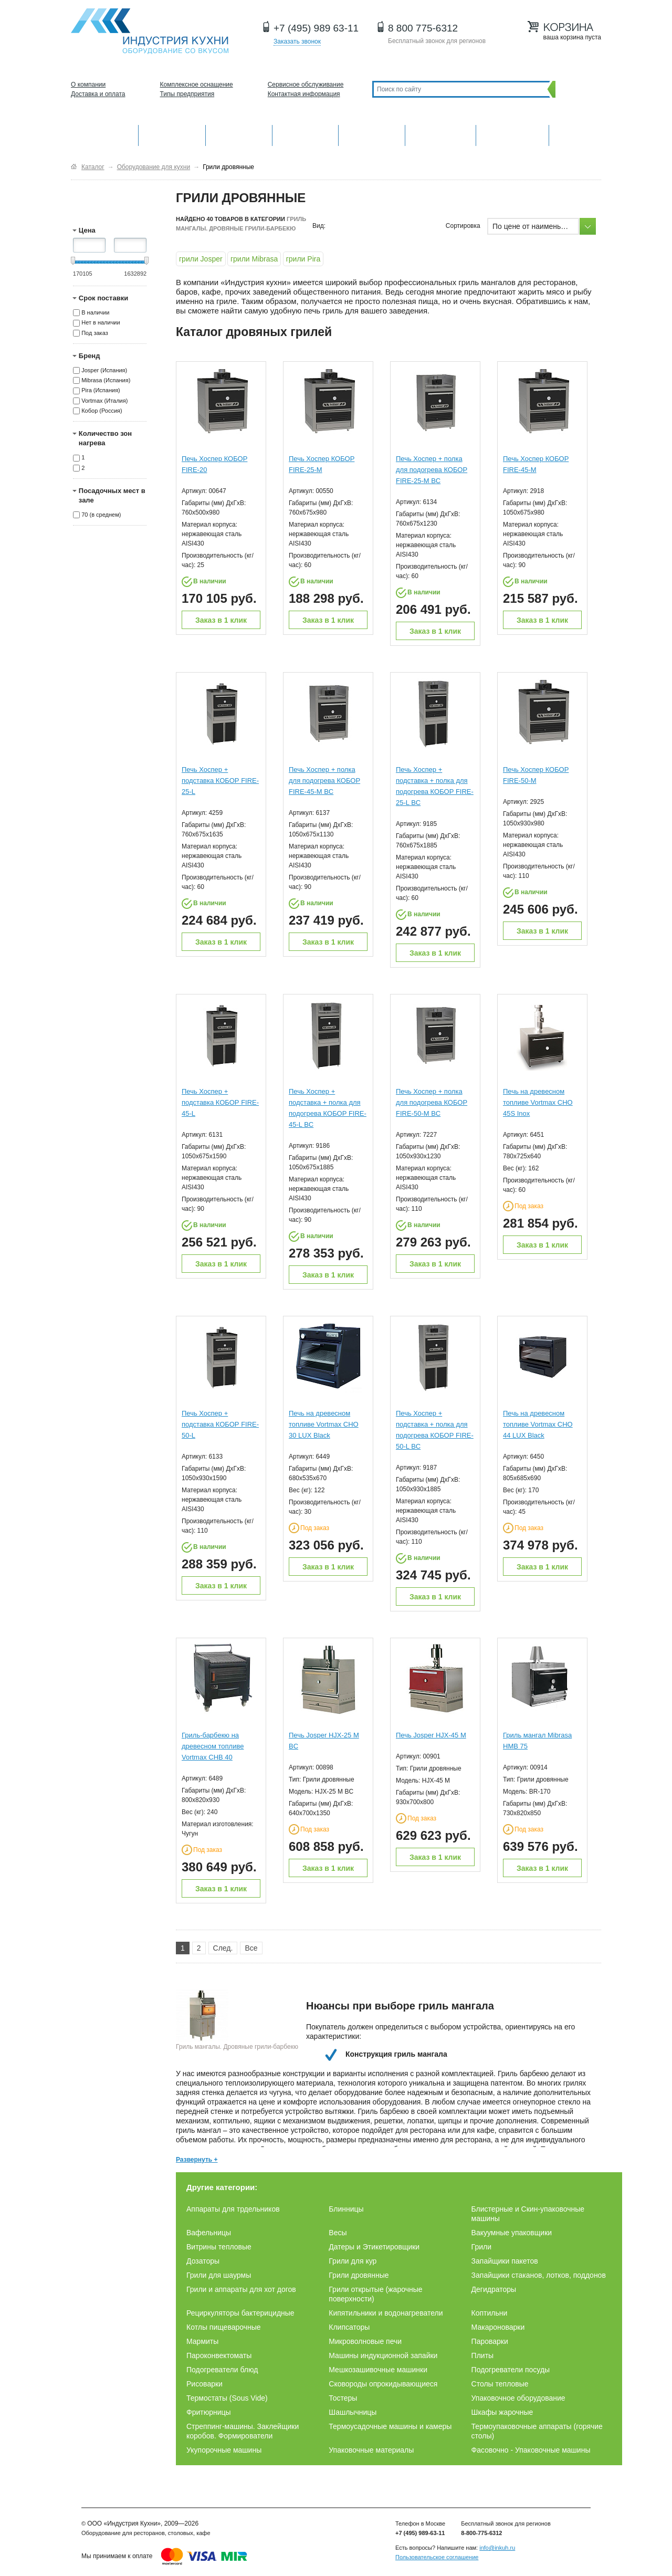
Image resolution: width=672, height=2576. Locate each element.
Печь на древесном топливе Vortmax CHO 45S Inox (538, 1102)
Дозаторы (202, 2261)
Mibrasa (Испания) (105, 380)
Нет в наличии (100, 323)
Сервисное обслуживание (306, 84)
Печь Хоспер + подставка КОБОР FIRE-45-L (220, 1102)
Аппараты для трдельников (233, 2209)
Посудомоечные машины (512, 134)
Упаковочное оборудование (518, 2398)
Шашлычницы (352, 2412)
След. (223, 1948)
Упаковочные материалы (371, 2450)
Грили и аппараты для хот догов (241, 2289)
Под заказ (94, 333)
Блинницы (346, 2209)
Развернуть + (197, 2159)
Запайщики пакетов (504, 2261)
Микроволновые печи (365, 2341)
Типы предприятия (187, 94)
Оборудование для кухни (104, 134)
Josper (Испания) (104, 370)
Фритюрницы (208, 2412)
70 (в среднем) (101, 514)
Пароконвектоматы (218, 2355)
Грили (481, 2247)
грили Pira (303, 259)
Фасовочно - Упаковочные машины (531, 2450)
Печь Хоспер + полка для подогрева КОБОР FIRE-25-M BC (431, 470)
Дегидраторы (494, 2289)
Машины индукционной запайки (383, 2355)
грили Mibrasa (254, 259)
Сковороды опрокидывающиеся (383, 2384)
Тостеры (343, 2398)
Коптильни (489, 2313)
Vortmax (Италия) (104, 400)
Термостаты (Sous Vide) (227, 2398)
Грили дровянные (358, 2275)
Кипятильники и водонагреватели (386, 2313)
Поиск (575, 89)
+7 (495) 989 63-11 (316, 28)
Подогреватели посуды (510, 2369)
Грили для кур (352, 2261)
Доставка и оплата (98, 94)
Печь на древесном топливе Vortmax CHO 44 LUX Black (538, 1424)
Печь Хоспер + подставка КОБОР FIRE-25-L (220, 780)
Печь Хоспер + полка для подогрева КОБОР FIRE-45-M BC (324, 780)
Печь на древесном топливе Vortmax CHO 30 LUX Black (324, 1424)
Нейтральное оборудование (371, 134)
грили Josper (201, 259)
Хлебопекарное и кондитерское (440, 134)
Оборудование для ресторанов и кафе (149, 31)
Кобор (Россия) (101, 410)
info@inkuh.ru (497, 2547)
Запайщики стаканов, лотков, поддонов (538, 2275)
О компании (88, 84)
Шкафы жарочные (502, 2412)
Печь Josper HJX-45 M (431, 1735)
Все (251, 1948)
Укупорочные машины (223, 2450)
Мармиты (202, 2341)
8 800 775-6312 (423, 28)
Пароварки (489, 2341)
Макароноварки (498, 2327)
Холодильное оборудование (305, 134)
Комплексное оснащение (196, 84)
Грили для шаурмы (218, 2275)
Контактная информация (304, 94)
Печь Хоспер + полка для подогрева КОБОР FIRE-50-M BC (431, 1102)
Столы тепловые (500, 2384)
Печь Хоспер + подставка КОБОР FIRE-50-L (220, 1424)
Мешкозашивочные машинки (378, 2369)
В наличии (95, 312)
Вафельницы (208, 2232)
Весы (337, 2232)
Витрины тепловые (218, 2247)
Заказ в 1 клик (221, 620)
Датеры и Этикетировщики (374, 2247)
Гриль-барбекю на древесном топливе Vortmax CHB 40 (213, 1746)
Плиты (482, 2355)
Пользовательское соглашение (436, 2557)
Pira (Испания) (100, 391)
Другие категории (575, 134)
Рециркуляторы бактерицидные (240, 2313)
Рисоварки (204, 2384)
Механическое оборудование (172, 134)
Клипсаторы (349, 2327)
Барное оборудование (238, 134)
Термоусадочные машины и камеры (390, 2426)
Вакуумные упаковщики (511, 2232)
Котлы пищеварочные (223, 2327)
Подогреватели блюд (222, 2369)
